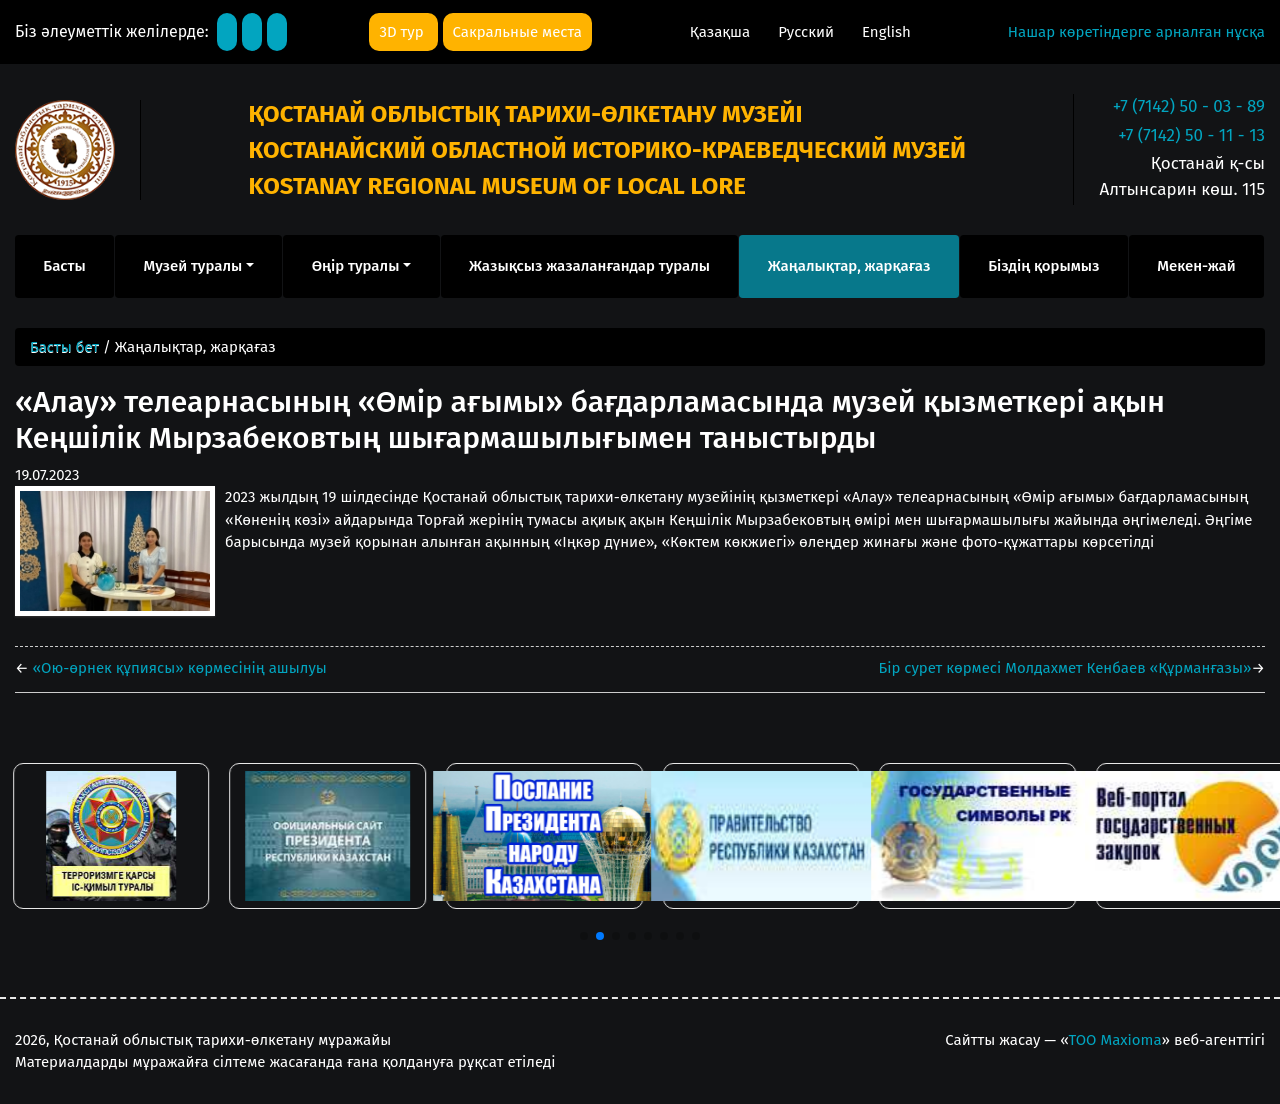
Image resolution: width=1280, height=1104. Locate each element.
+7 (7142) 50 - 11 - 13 (1191, 135)
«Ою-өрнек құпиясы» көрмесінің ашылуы (178, 668)
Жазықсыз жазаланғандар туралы (589, 266)
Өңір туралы (356, 266)
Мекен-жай (1196, 266)
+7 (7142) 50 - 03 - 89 (1189, 106)
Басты (64, 266)
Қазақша (722, 32)
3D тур (403, 32)
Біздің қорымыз (1043, 266)
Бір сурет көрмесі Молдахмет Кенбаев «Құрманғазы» (1065, 668)
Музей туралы (192, 266)
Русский (808, 32)
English (886, 32)
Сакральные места (517, 32)
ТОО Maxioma (1115, 1040)
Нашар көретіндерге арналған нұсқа (1136, 32)
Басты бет (64, 347)
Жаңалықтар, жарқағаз (849, 266)
